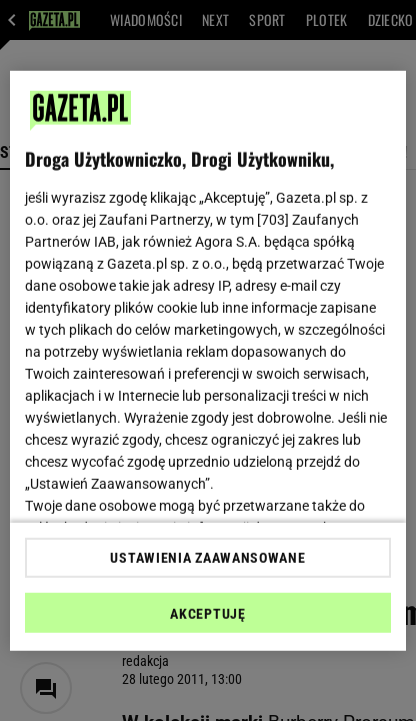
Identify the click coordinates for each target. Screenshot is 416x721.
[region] (207, 360)
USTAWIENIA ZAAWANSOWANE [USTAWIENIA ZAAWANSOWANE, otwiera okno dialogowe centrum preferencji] (207, 558)
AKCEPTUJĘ (207, 614)
